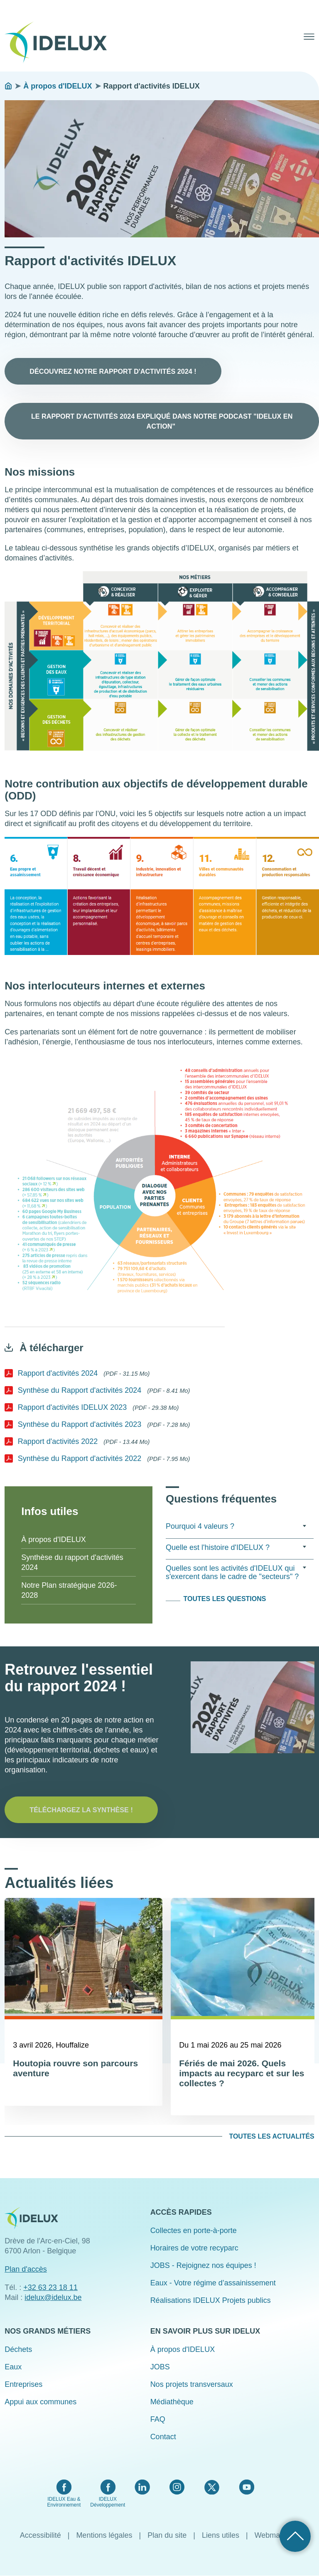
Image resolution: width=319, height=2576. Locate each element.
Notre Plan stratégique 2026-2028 (69, 1590)
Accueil (8, 86)
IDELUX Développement (107, 2502)
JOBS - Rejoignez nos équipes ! (203, 2265)
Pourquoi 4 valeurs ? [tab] (236, 1526)
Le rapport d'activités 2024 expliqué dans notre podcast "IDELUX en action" (161, 421)
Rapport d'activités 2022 (58, 1441)
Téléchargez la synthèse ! (81, 1810)
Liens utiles (220, 2535)
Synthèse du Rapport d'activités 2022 (80, 1458)
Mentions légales (104, 2535)
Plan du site (166, 2535)
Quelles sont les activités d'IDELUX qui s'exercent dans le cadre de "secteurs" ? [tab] (236, 1572)
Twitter (211, 2487)
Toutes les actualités (271, 2136)
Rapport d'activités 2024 (58, 1373)
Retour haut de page (295, 2536)
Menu (309, 36)
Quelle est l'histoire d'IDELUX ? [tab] (236, 1547)
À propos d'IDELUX (57, 86)
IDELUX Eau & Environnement (64, 2502)
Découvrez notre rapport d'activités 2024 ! (112, 371)
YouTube (246, 2487)
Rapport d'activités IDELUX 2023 (72, 1407)
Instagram (176, 2487)
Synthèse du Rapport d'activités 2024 (80, 1390)
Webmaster (274, 2535)
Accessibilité (40, 2535)
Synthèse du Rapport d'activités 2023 (80, 1424)
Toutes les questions (225, 1598)
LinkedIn (142, 2487)
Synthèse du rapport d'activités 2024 (72, 1562)
